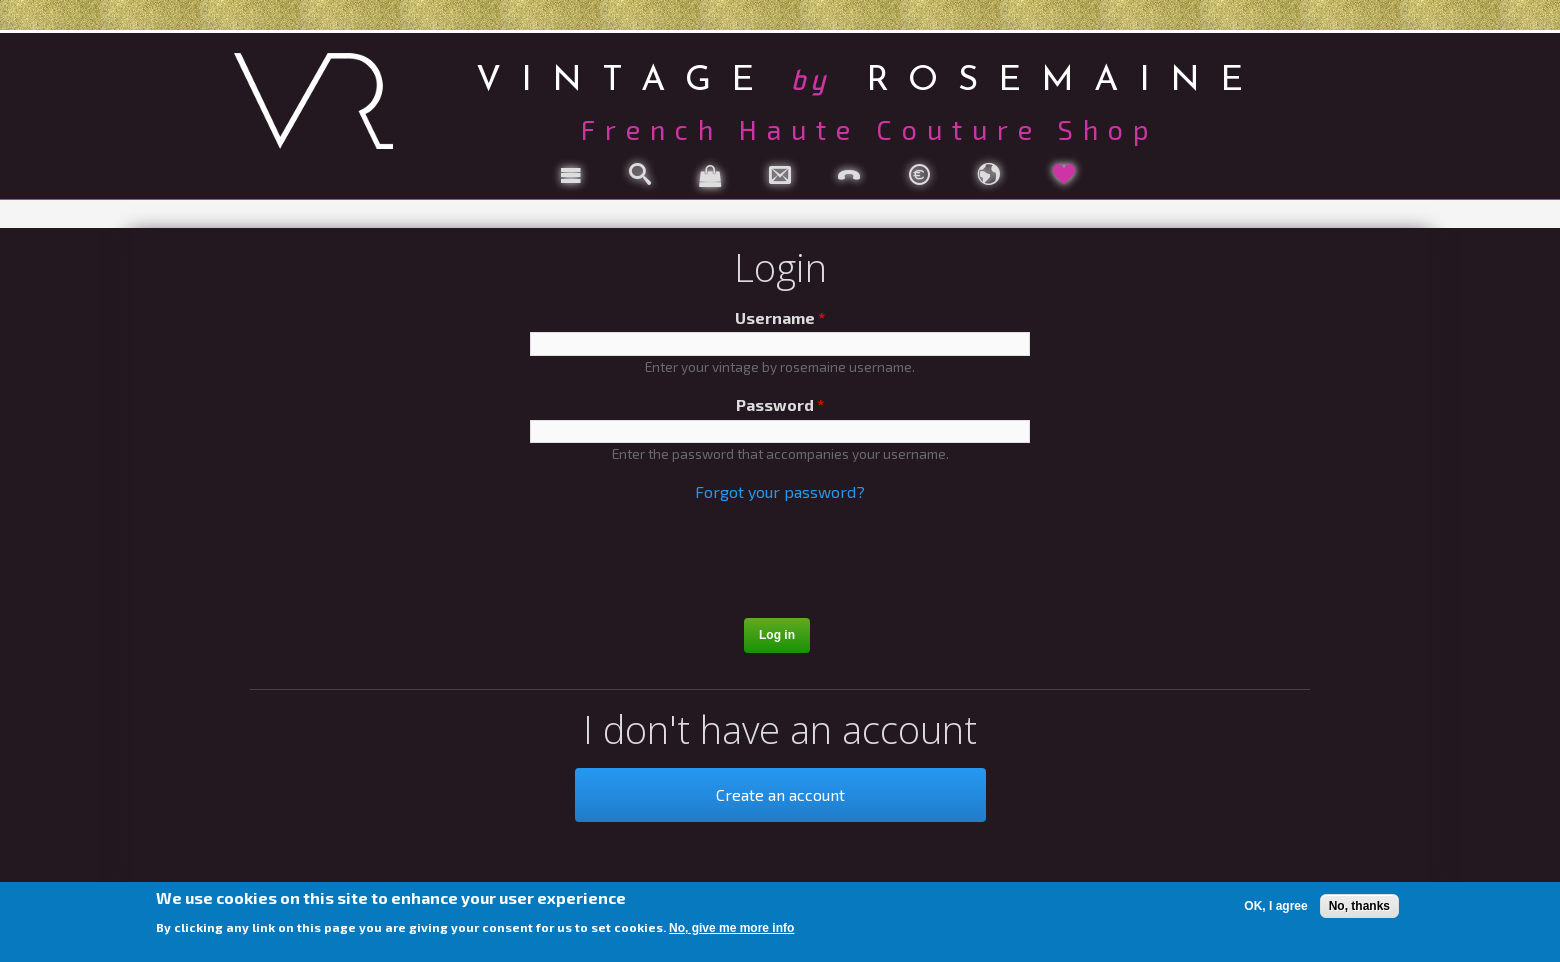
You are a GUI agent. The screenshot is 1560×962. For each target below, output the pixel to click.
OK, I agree (1275, 906)
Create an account (780, 794)
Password (780, 404)
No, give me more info (731, 928)
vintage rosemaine (869, 77)
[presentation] (782, 563)
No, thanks (1359, 906)
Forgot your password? (780, 491)
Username (780, 317)
